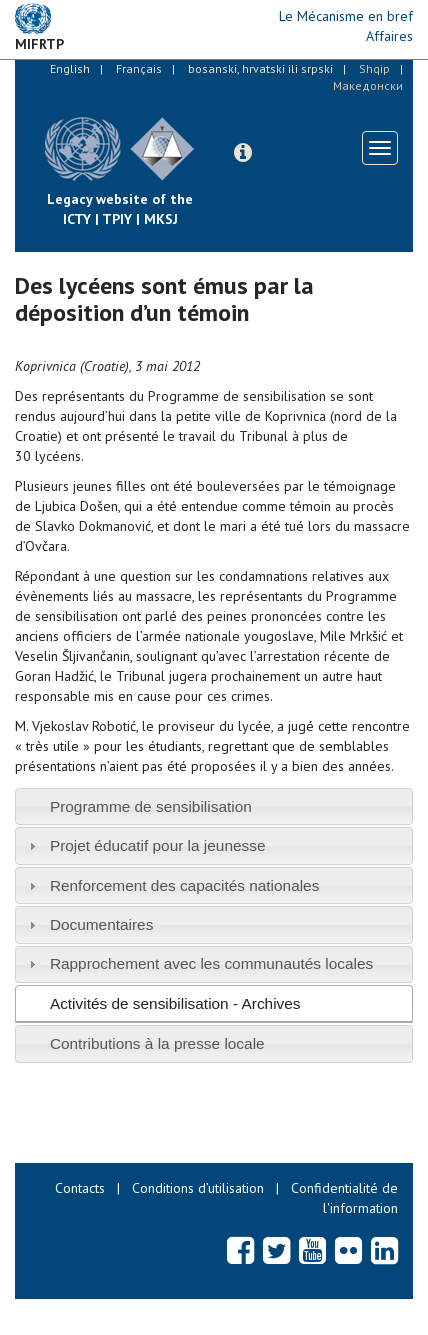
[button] (243, 153)
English (70, 68)
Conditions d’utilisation (198, 1188)
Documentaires (102, 924)
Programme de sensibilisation (151, 806)
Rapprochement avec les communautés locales (211, 963)
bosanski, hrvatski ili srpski (260, 68)
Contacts (80, 1188)
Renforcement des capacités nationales (185, 885)
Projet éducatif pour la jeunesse (158, 845)
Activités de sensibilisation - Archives (175, 1003)
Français (139, 68)
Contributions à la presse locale (157, 1043)
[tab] (214, 806)
